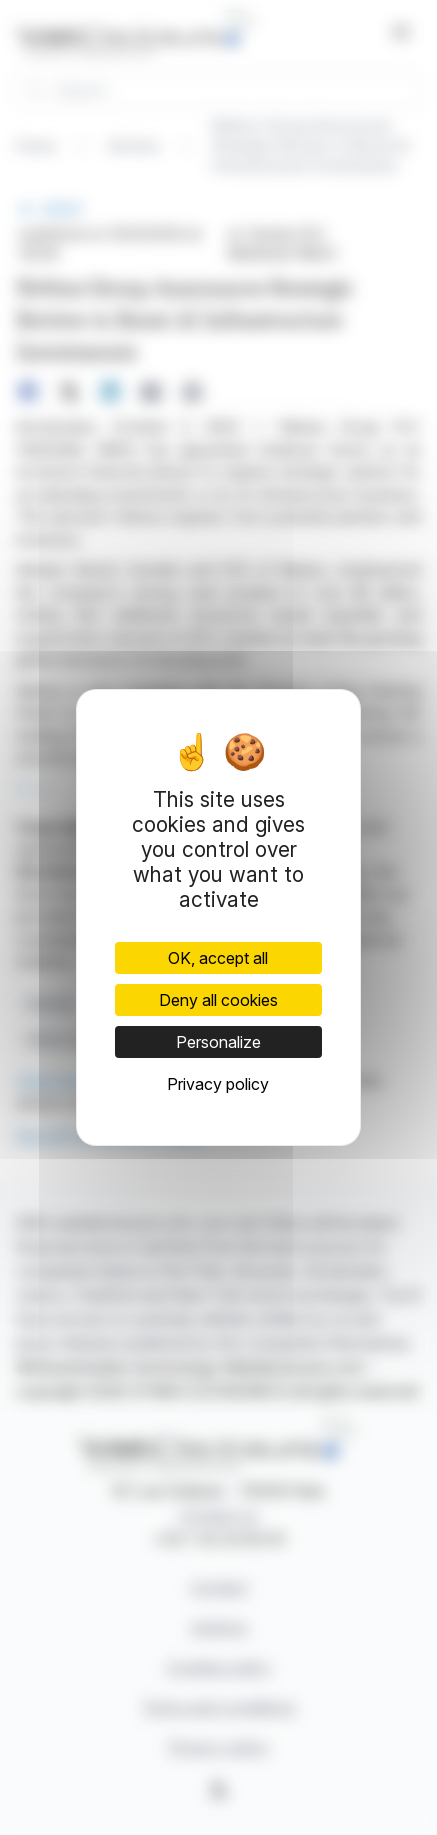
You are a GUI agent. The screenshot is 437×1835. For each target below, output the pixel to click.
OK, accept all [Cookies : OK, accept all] (218, 958)
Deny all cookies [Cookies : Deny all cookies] (218, 1000)
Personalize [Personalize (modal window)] (218, 1042)
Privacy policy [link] (218, 1084)
